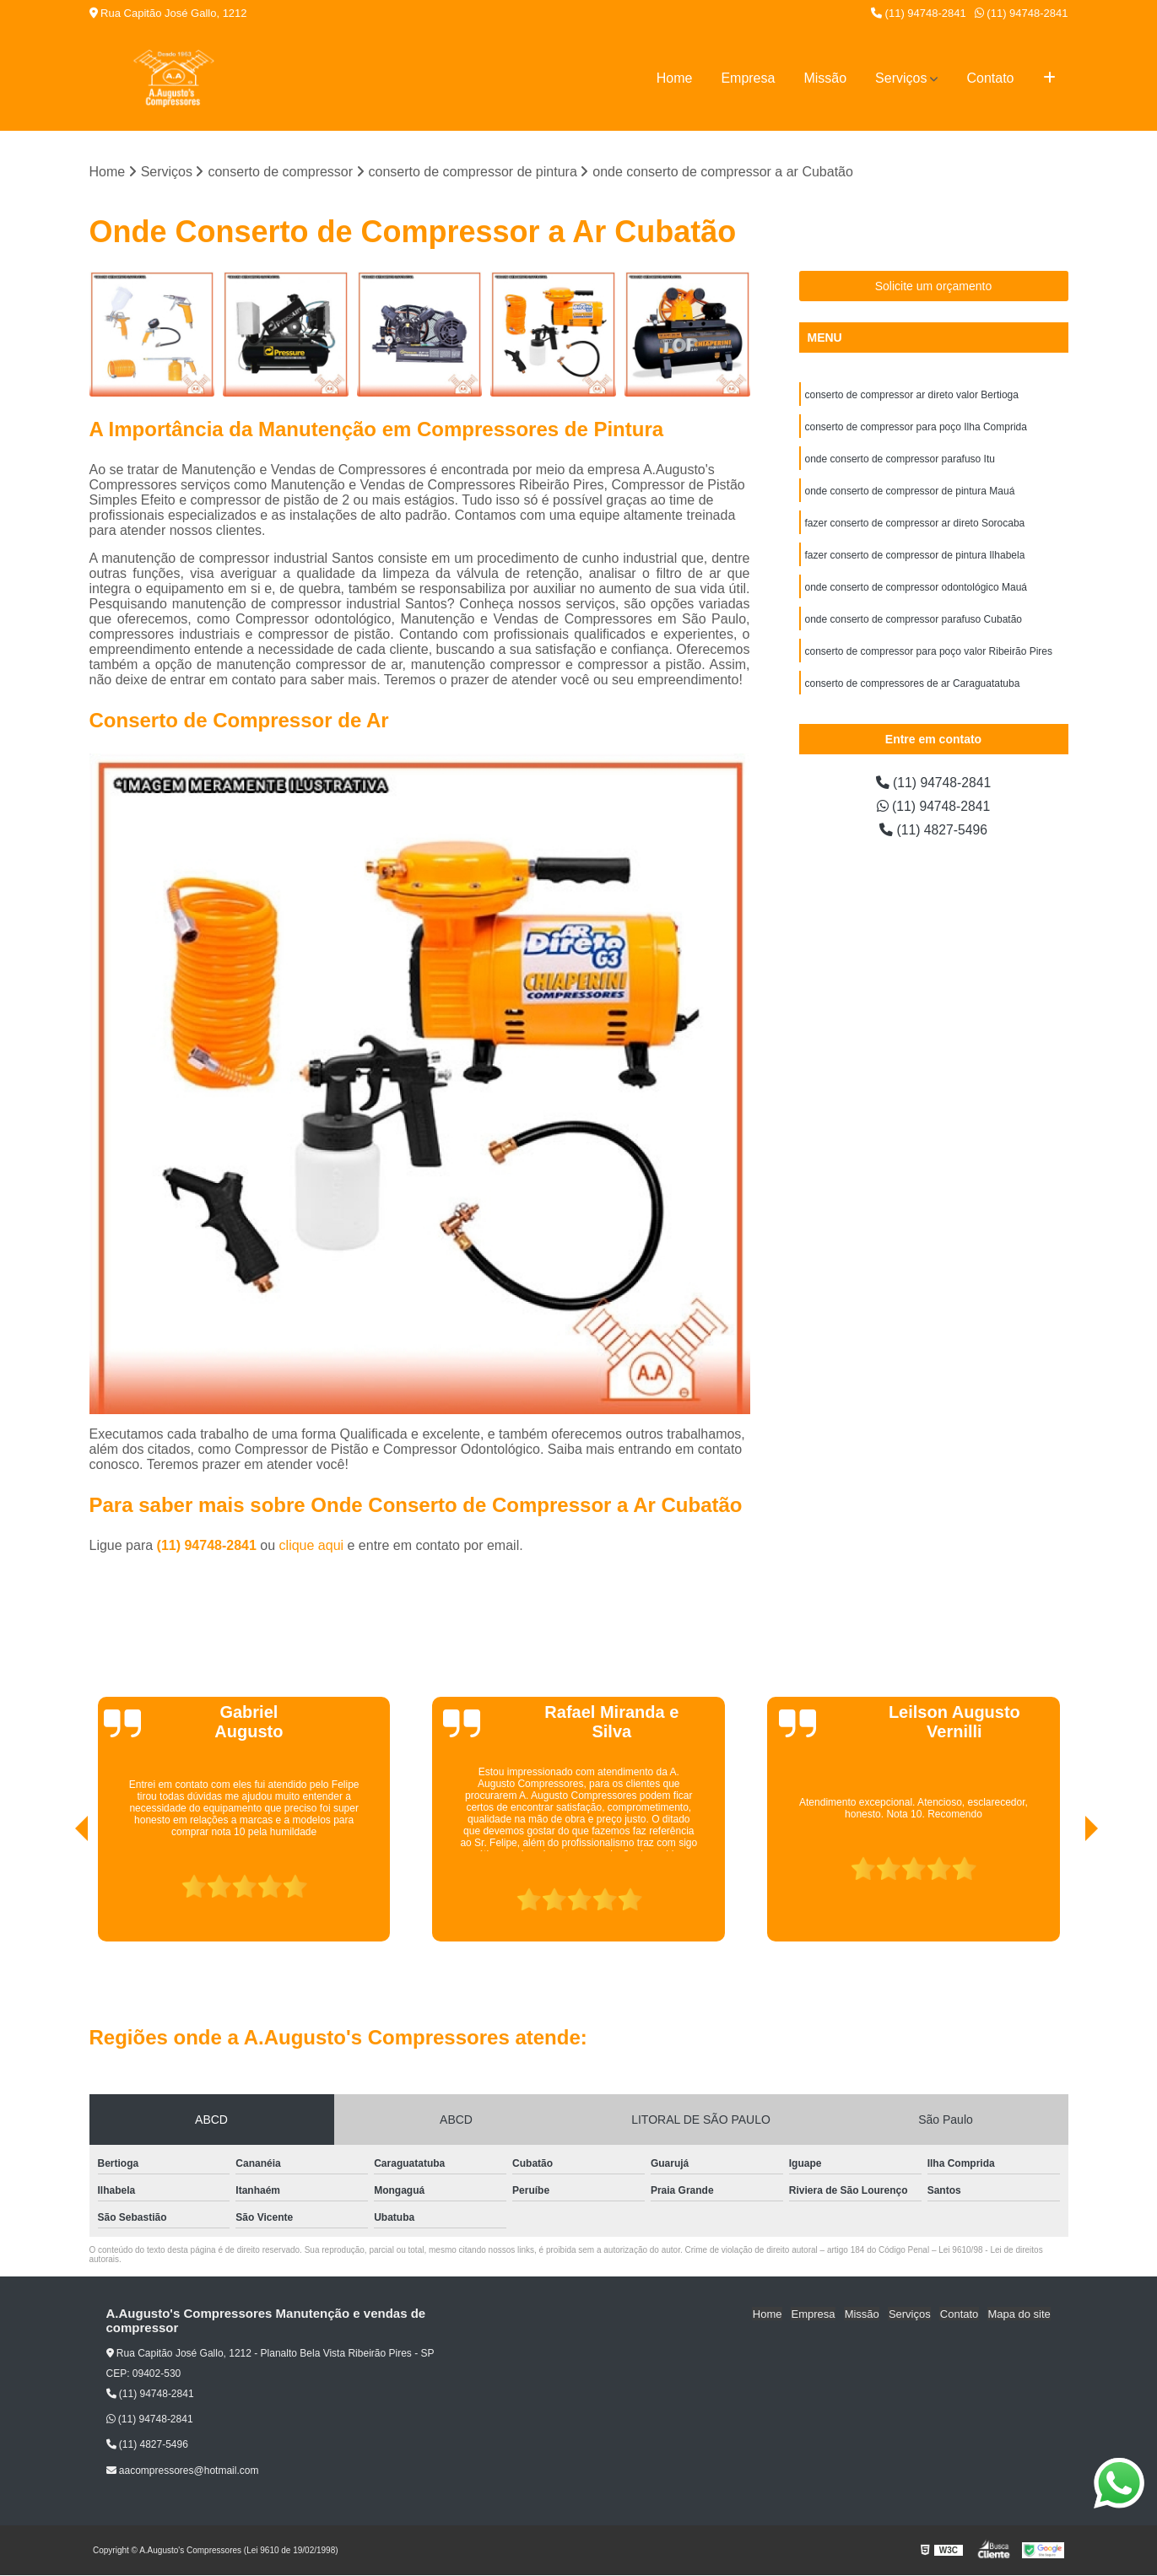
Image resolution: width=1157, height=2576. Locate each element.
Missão (824, 78)
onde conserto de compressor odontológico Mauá (916, 588)
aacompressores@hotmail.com (182, 2470)
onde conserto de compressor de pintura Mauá (910, 492)
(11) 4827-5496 (933, 831)
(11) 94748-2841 (918, 13)
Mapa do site (1019, 2314)
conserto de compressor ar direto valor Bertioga (912, 396)
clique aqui (311, 1545)
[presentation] (58, 1893)
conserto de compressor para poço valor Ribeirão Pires (928, 652)
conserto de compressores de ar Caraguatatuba (912, 684)
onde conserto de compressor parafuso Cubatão (914, 620)
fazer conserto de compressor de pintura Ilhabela (915, 556)
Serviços (901, 78)
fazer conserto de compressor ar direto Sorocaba (915, 524)
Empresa (748, 78)
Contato (990, 78)
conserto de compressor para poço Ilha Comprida (916, 428)
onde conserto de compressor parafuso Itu (900, 460)
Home (675, 78)
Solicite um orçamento (933, 287)
